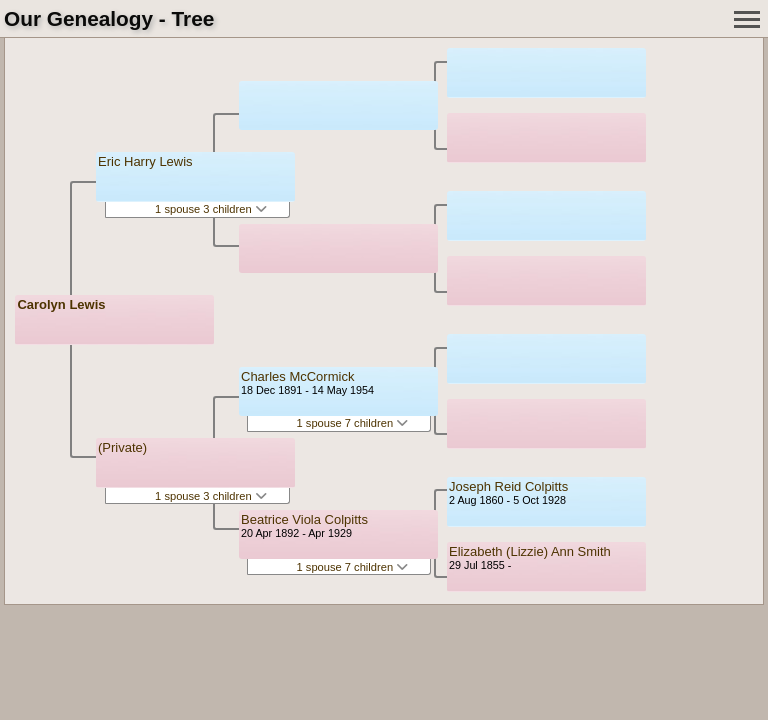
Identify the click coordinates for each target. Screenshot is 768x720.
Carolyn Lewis (61, 304)
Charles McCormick (297, 376)
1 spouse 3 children (211, 209)
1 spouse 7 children (353, 423)
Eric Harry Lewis (145, 161)
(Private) (122, 447)
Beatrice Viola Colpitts (304, 519)
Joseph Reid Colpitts (508, 486)
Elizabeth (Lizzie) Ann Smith (530, 551)
